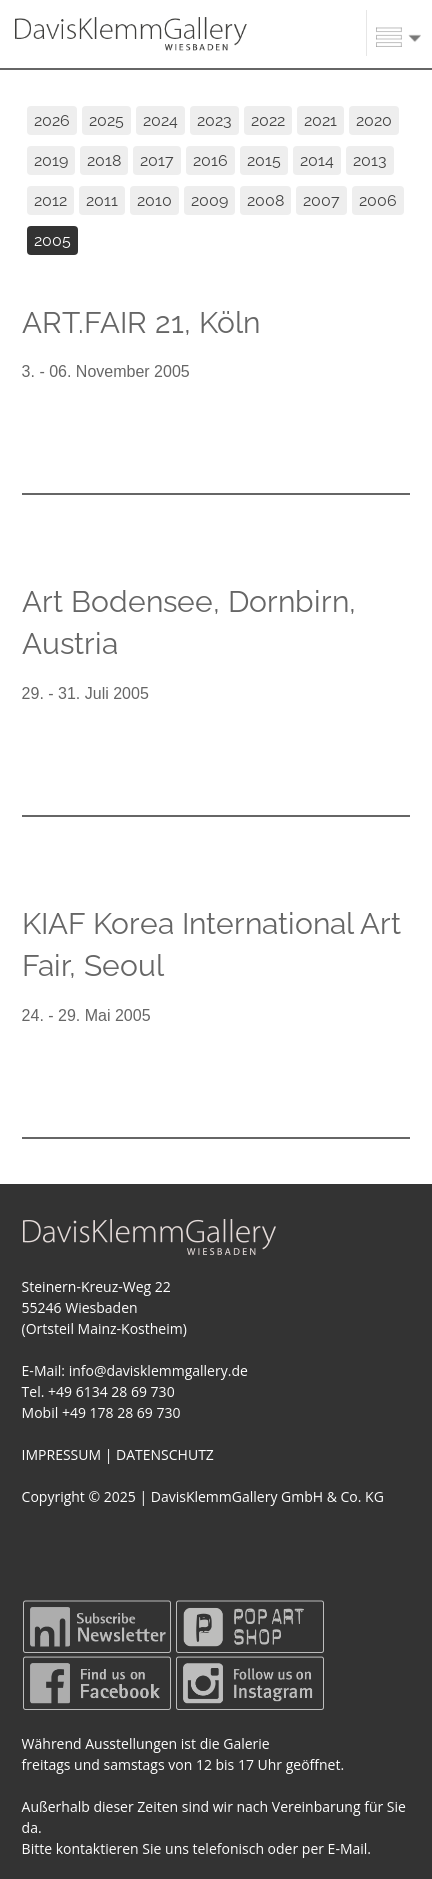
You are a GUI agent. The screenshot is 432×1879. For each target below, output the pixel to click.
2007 (321, 200)
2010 (154, 200)
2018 (104, 160)
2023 (214, 120)
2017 (157, 160)
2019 (51, 160)
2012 (50, 200)
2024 (160, 120)
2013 (370, 160)
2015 (264, 160)
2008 (265, 200)
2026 (52, 120)
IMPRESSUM (62, 1454)
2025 (106, 120)
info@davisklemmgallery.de (158, 1370)
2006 (378, 200)
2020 (374, 120)
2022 (268, 120)
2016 (210, 160)
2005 (52, 240)
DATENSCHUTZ (165, 1454)
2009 (209, 200)
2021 (320, 120)
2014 (317, 160)
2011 (102, 200)
